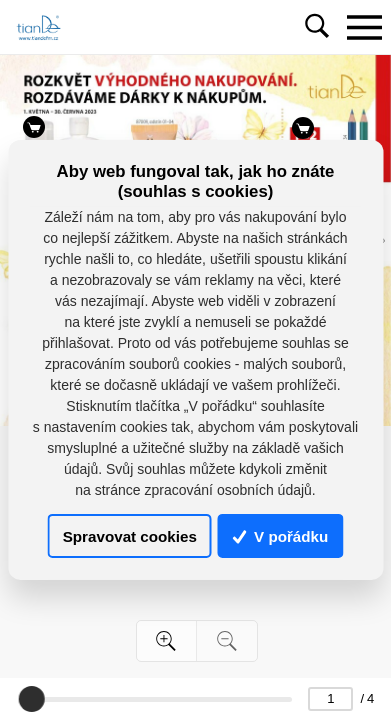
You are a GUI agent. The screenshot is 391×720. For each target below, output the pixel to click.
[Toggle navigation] (364, 27)
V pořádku (281, 535)
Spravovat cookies (130, 535)
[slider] (31, 699)
